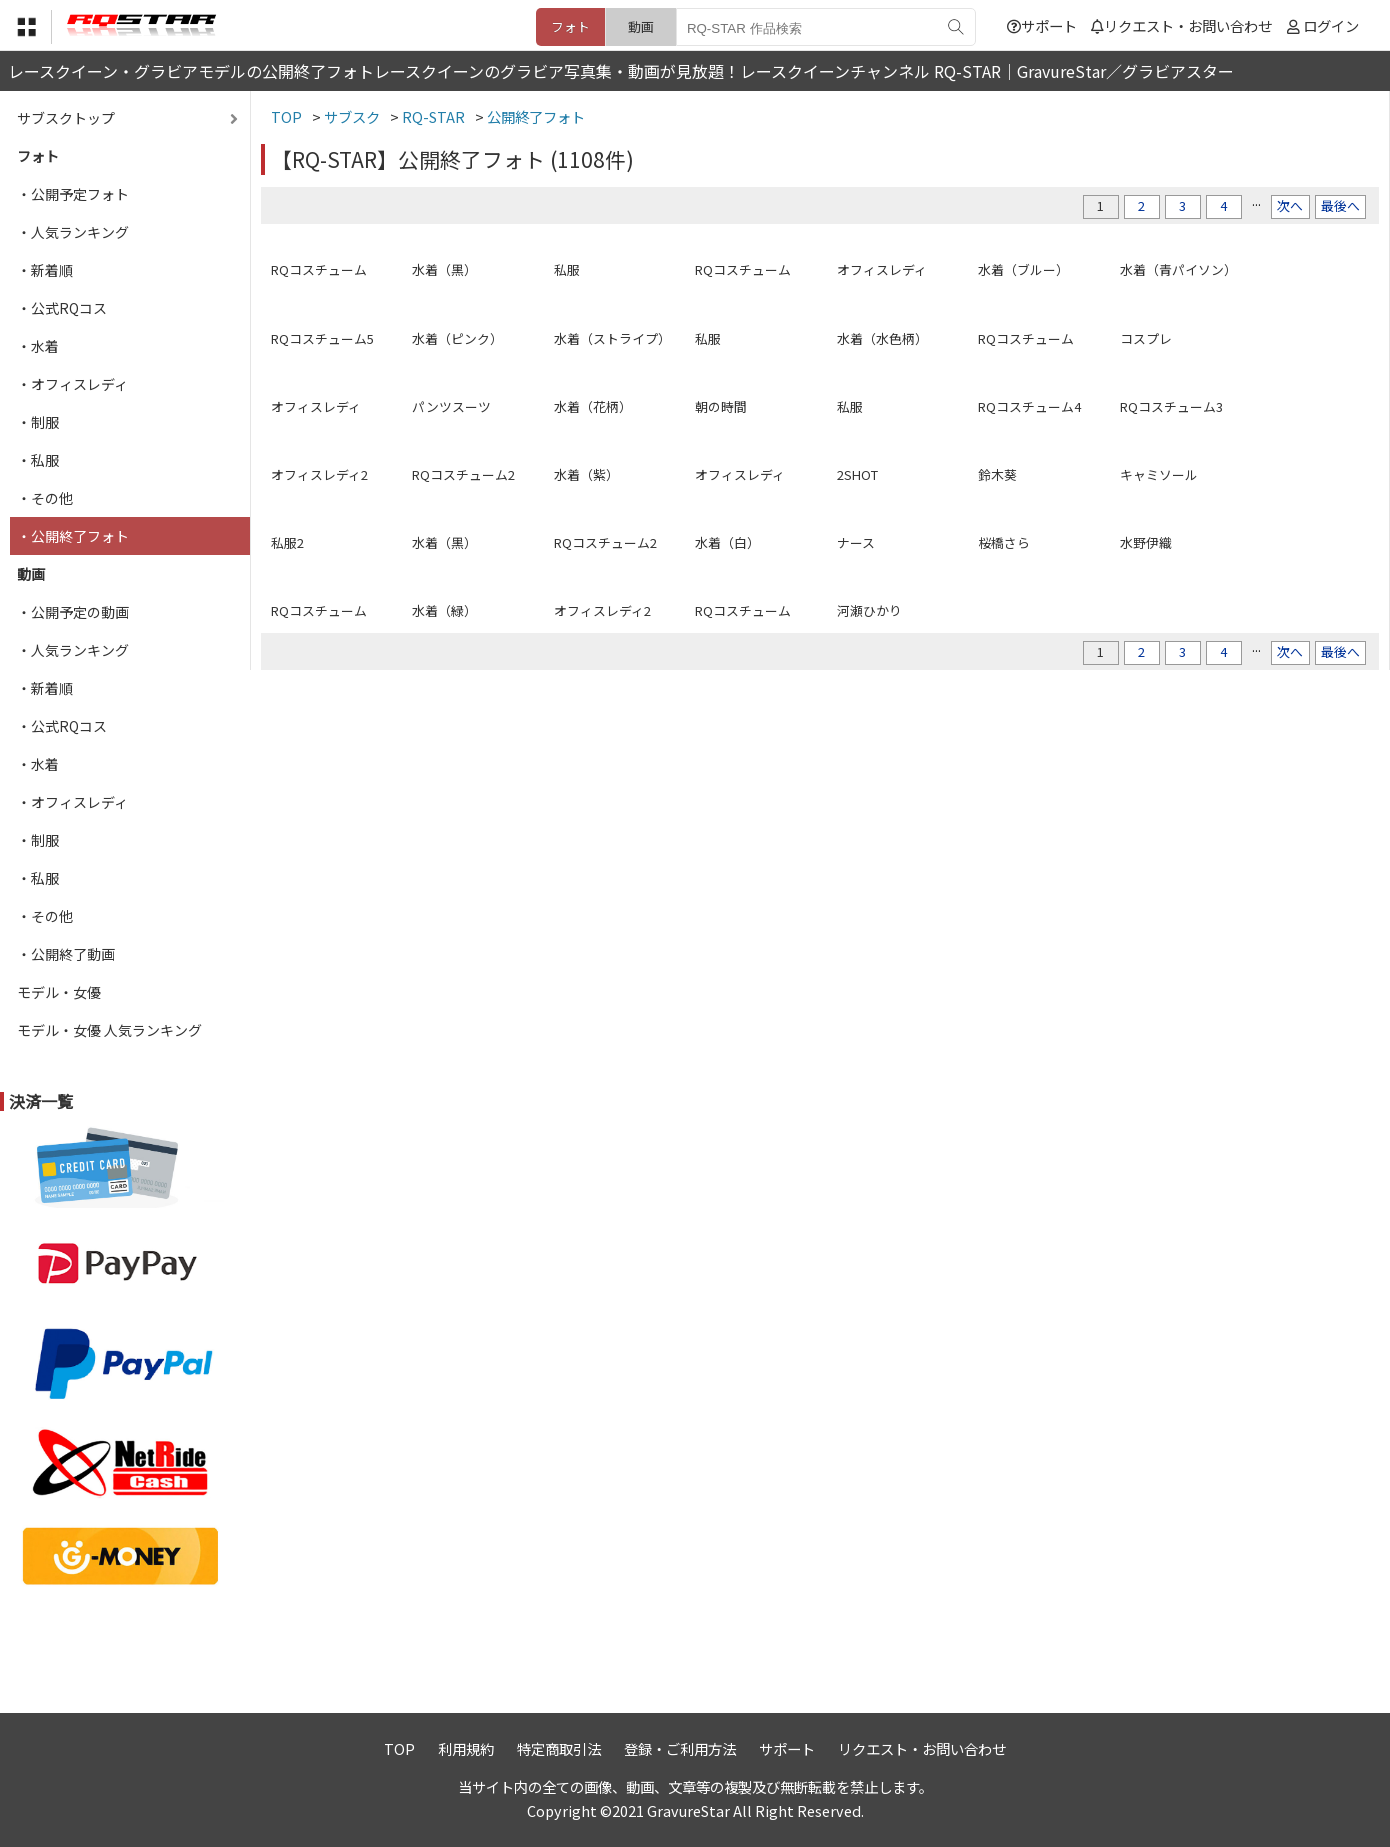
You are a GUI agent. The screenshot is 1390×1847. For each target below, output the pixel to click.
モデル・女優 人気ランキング (109, 1030)
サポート (1042, 25)
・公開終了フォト (73, 536)
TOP (399, 1748)
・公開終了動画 (66, 954)
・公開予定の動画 (73, 612)
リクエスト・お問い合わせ (1181, 25)
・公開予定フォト (73, 194)
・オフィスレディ (72, 384)
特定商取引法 (559, 1748)
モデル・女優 (59, 992)
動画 (641, 26)
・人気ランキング (73, 232)
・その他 (45, 498)
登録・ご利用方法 (680, 1748)
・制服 (38, 422)
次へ (1290, 205)
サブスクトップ (66, 118)
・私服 (38, 460)
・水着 (38, 346)
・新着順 (45, 270)
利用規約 (466, 1748)
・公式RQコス (62, 308)
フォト (570, 26)
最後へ (1340, 205)
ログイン (1331, 25)
